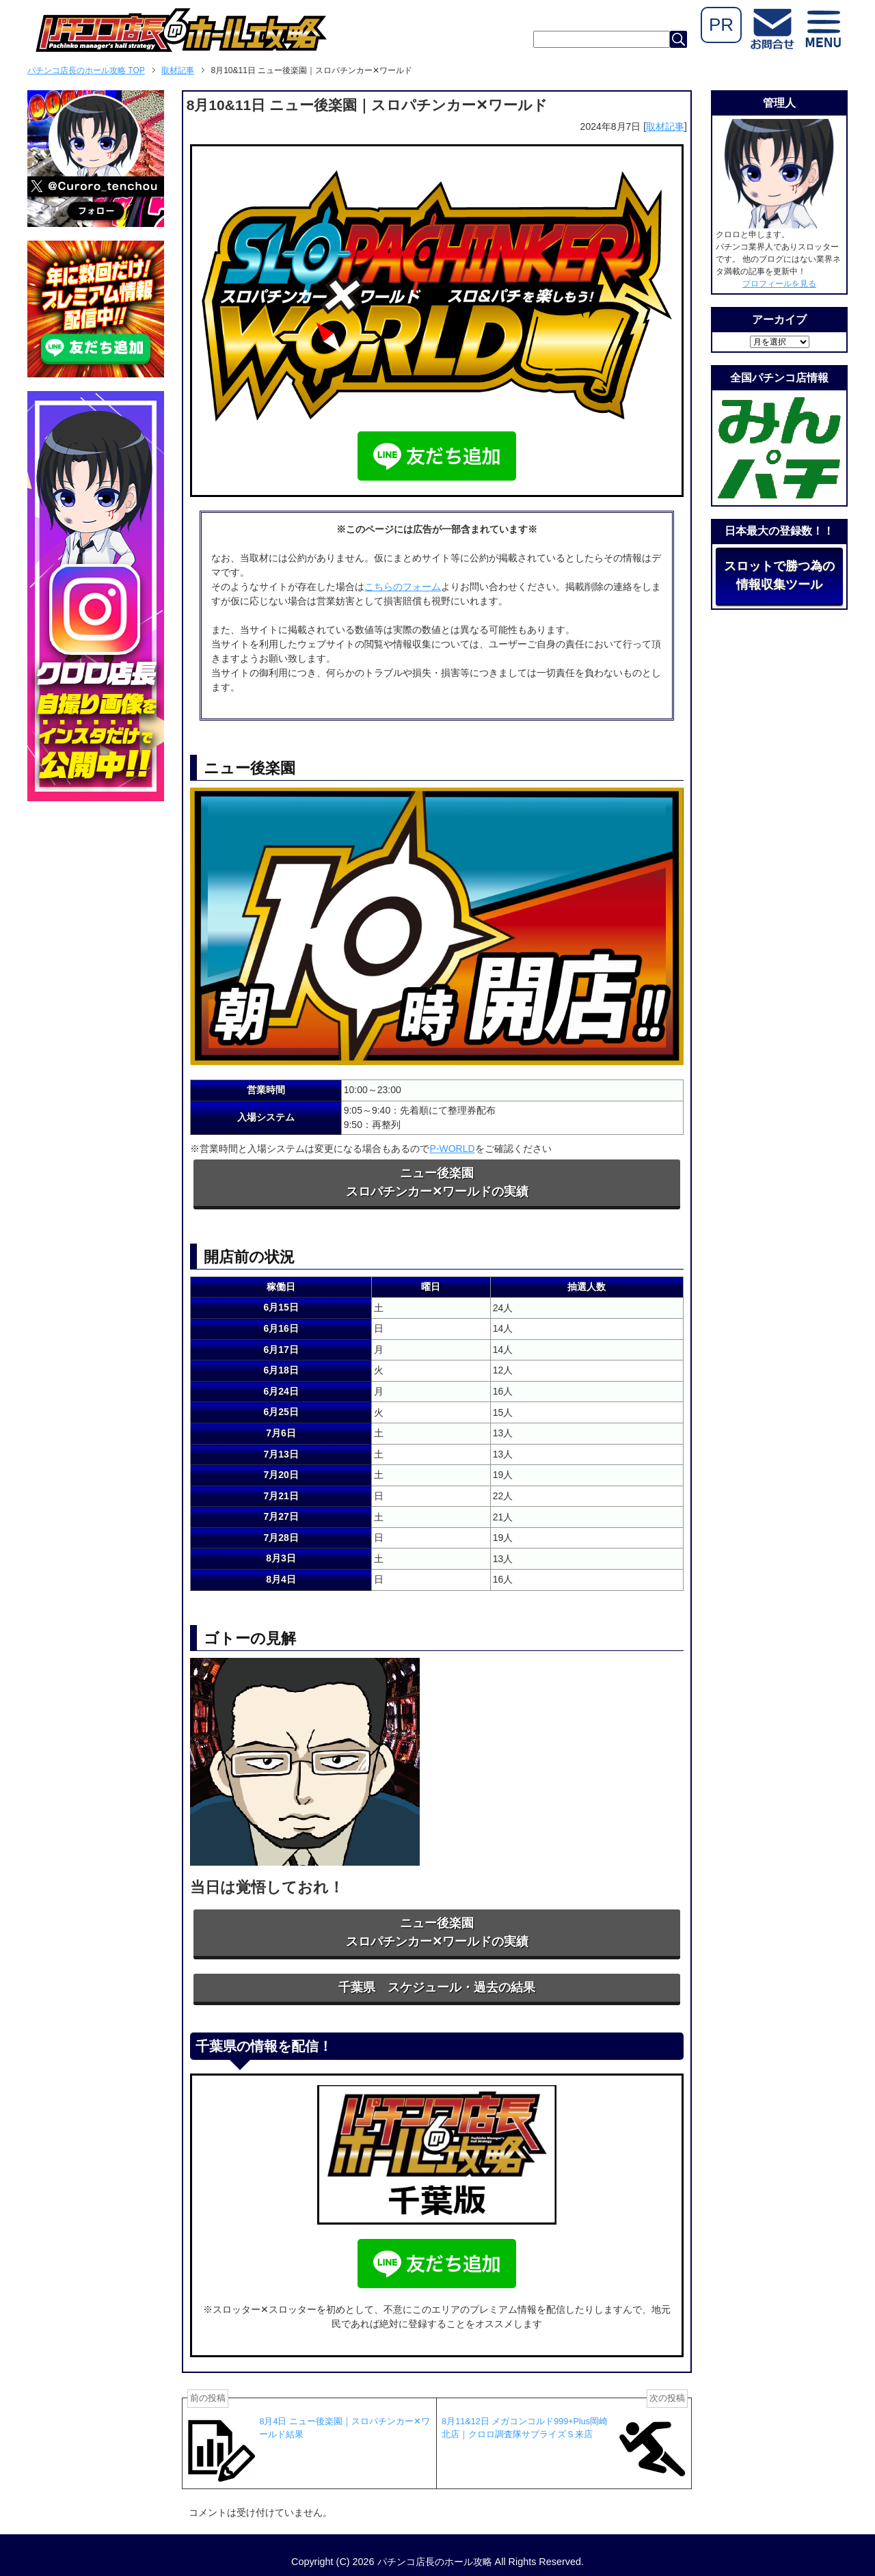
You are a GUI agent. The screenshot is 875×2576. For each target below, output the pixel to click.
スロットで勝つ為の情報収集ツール (779, 575)
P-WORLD (451, 1148)
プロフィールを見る (779, 284)
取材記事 (665, 126)
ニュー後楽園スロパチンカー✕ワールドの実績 (437, 1182)
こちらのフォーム (402, 586)
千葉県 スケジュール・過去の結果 (436, 1987)
